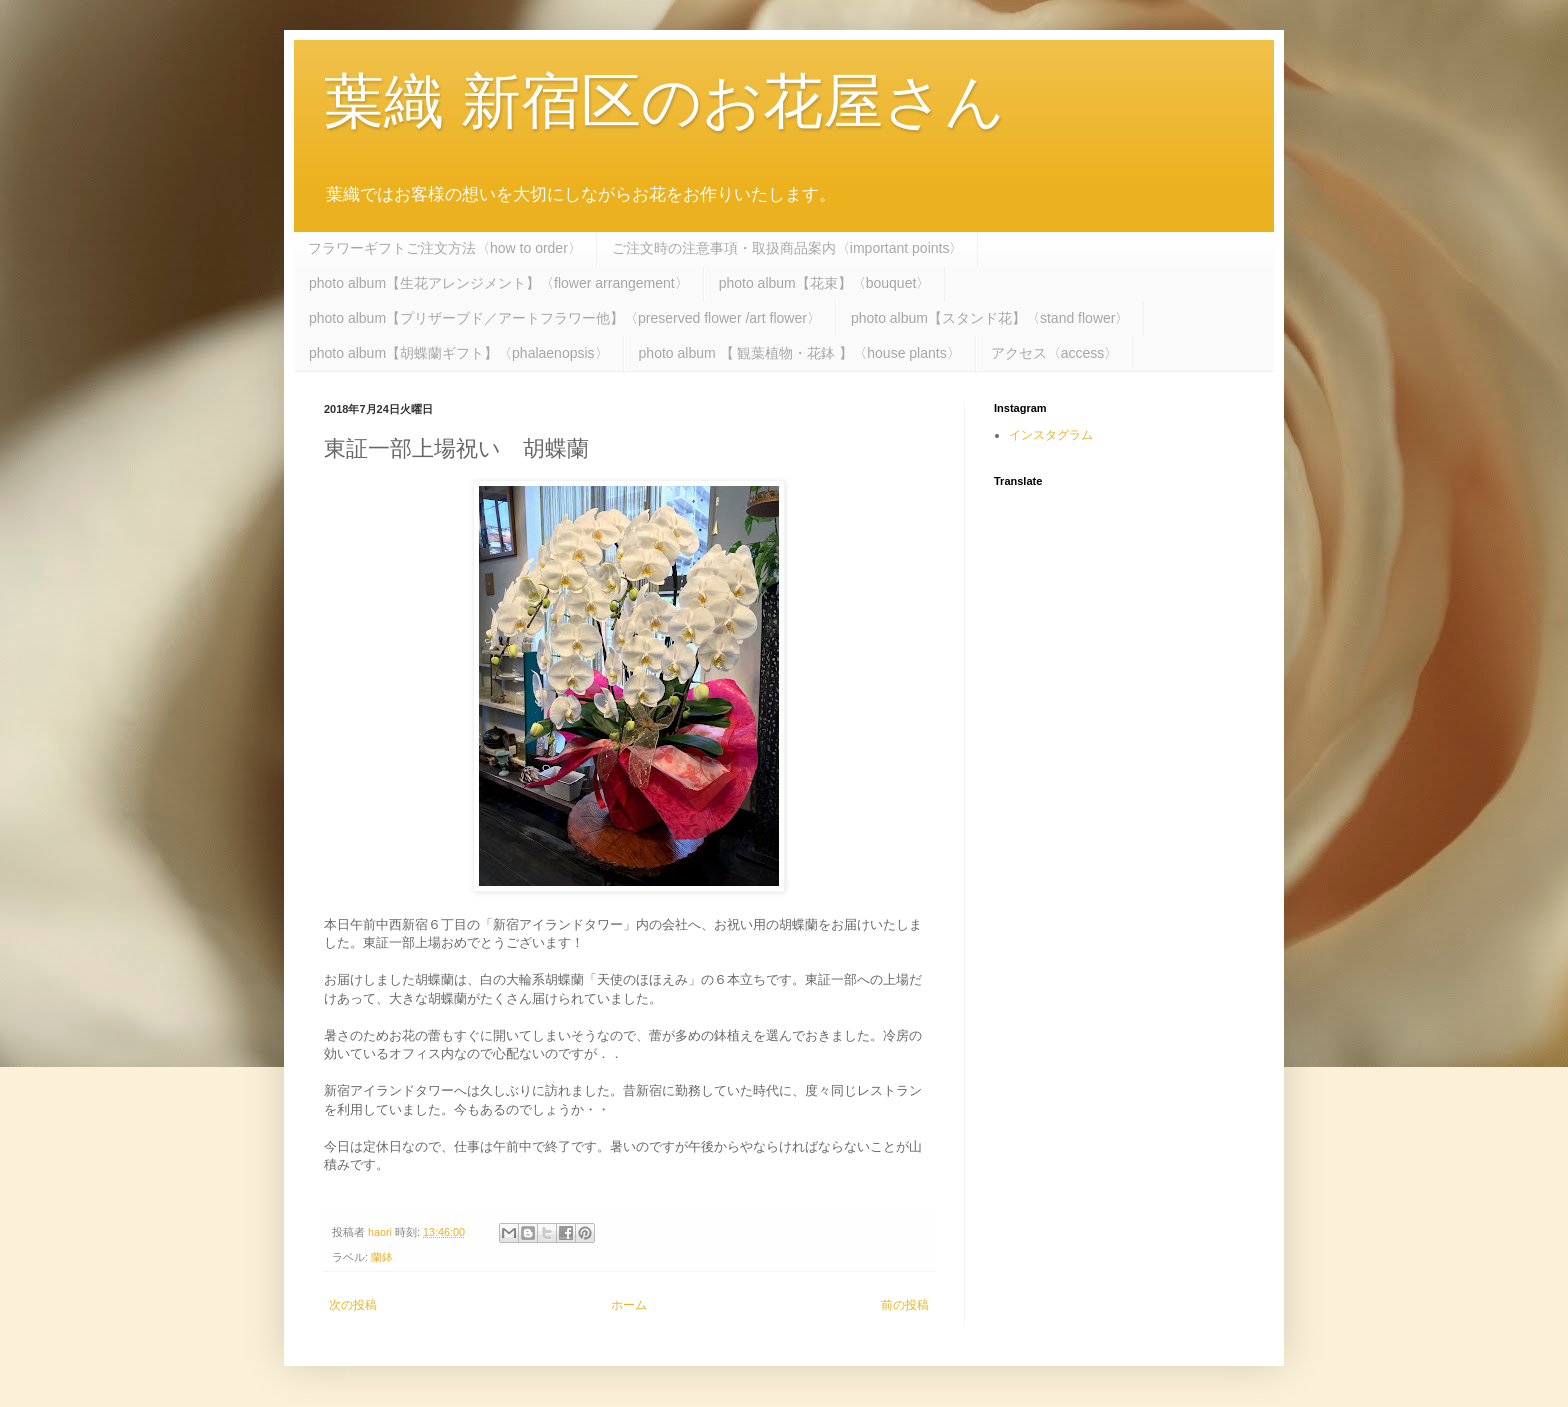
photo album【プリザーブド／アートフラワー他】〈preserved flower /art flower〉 (565, 318)
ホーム (629, 1305)
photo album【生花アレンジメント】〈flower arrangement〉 (499, 283)
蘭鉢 (382, 1257)
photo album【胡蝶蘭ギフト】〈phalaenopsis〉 (459, 353)
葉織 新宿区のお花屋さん (664, 101)
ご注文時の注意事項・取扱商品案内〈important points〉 (788, 248)
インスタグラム (1051, 435)
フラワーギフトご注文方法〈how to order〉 (445, 248)
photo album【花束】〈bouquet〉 (825, 283)
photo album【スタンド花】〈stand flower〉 (990, 318)
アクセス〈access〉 (1055, 353)
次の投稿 (353, 1305)
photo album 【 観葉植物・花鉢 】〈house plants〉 (800, 353)
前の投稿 (905, 1305)
